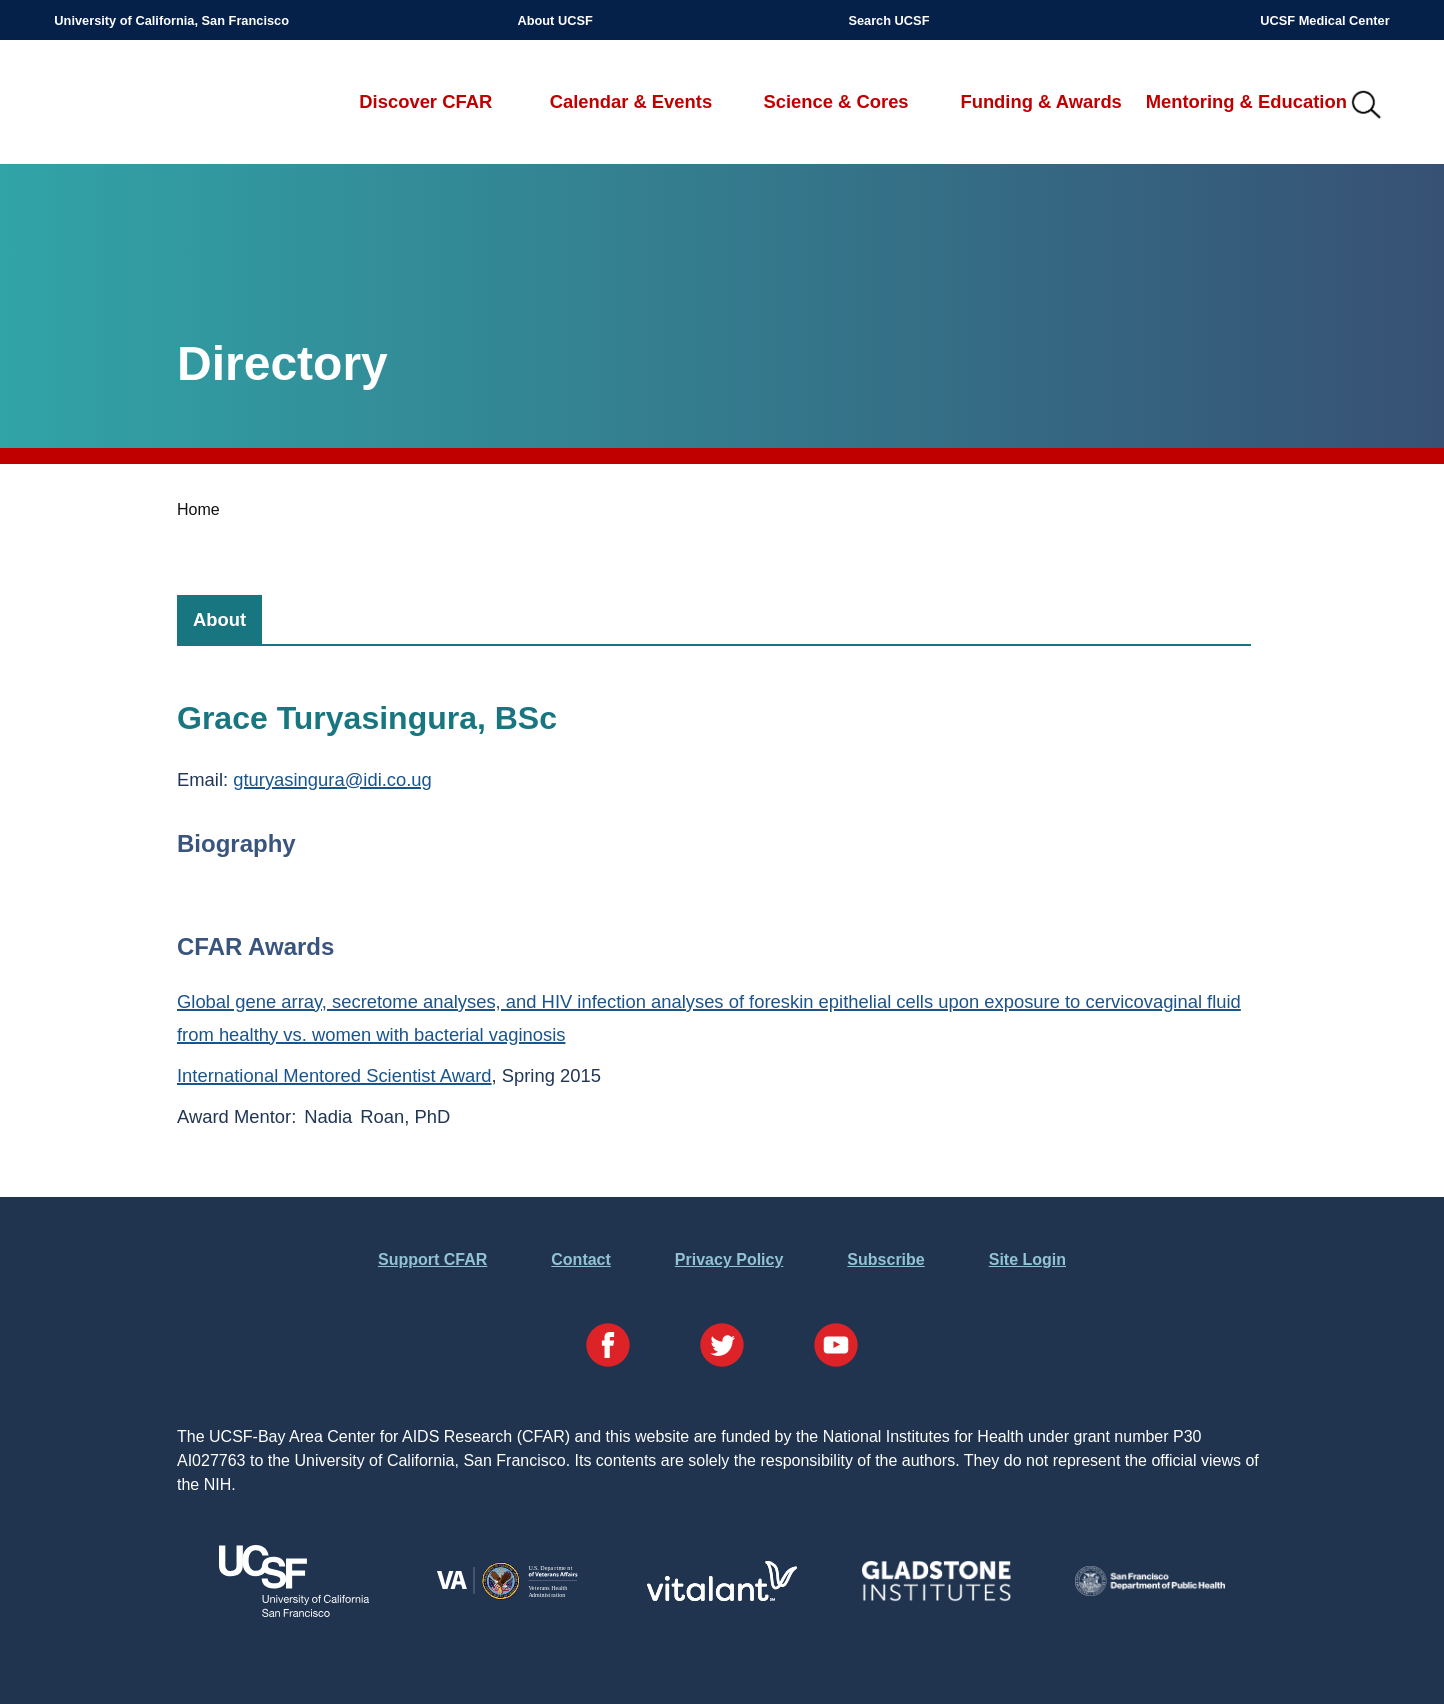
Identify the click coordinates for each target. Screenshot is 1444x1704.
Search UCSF (888, 20)
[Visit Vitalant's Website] (722, 1595)
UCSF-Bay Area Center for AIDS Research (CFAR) (159, 106)
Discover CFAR (425, 101)
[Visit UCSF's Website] (294, 1611)
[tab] (219, 619)
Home (198, 509)
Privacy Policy (729, 1259)
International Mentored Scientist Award (334, 1075)
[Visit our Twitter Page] (722, 1348)
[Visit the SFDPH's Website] (1150, 1590)
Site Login (1027, 1259)
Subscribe (885, 1259)
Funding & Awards (1040, 101)
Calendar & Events (631, 101)
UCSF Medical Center (1324, 20)
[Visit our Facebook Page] (608, 1348)
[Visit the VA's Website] (508, 1596)
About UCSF (554, 20)
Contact (581, 1259)
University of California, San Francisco (171, 20)
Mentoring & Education (1246, 101)
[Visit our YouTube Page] (836, 1348)
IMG (1367, 106)
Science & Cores (835, 101)
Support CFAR (432, 1259)
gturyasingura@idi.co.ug (332, 779)
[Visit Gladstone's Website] (936, 1596)
